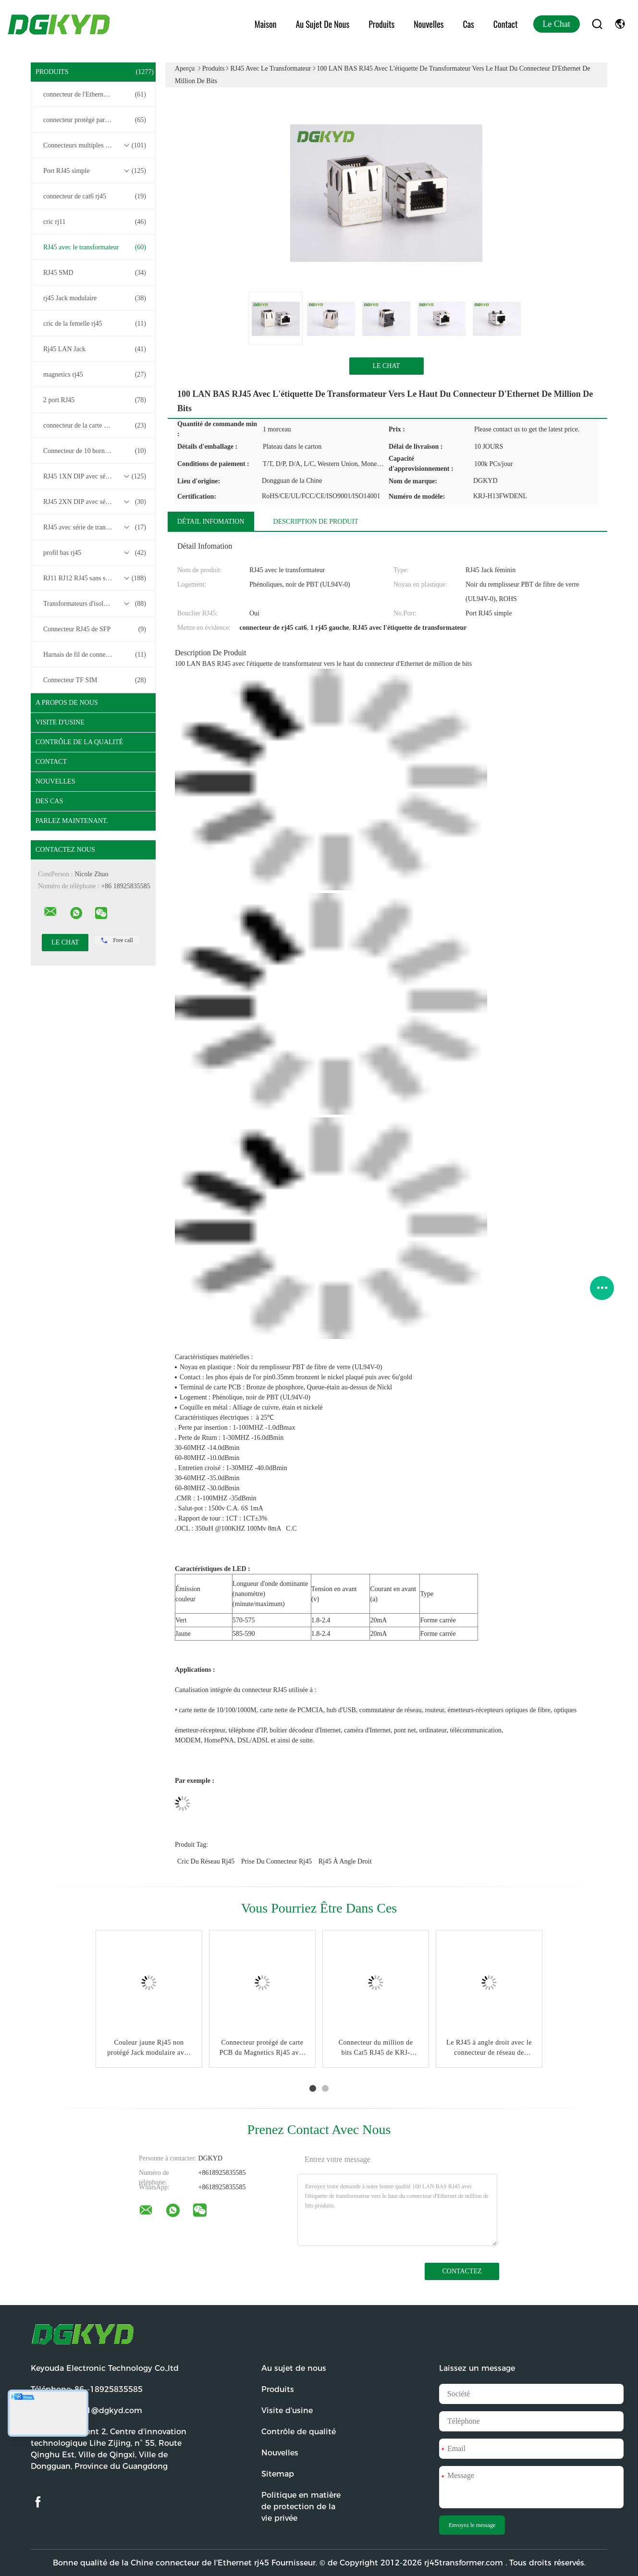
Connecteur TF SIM (94, 680)
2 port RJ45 (94, 400)
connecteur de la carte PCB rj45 (94, 425)
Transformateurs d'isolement (94, 604)
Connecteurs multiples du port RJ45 (94, 145)
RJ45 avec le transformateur (94, 247)
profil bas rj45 (94, 553)
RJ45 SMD (94, 273)
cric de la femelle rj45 (94, 324)
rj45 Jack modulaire (94, 298)
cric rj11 (94, 222)
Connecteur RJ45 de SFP (94, 629)
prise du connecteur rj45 (276, 1861)
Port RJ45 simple (94, 171)
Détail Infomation (211, 521)
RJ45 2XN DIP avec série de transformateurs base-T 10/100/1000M (95, 502)
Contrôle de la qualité (79, 742)
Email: (86, 2410)
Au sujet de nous (322, 24)
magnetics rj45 (94, 375)
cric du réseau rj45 (205, 1861)
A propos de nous (67, 702)
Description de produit (315, 521)
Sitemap (277, 2473)
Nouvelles (428, 24)
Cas (468, 24)
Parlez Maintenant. (72, 820)
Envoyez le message (472, 2525)
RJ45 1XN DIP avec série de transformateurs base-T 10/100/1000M (95, 476)
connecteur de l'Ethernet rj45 (94, 94)
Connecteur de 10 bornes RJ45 (94, 451)
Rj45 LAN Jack (94, 349)
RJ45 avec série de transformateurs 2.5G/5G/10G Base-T (95, 527)
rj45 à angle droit (345, 1861)
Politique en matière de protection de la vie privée (301, 2506)
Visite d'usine (60, 722)
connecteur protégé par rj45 (94, 120)
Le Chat (556, 24)
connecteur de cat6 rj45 (94, 196)
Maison (266, 24)
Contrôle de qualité (298, 2431)
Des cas (49, 801)
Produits (381, 24)
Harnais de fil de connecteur (94, 655)
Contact (505, 24)
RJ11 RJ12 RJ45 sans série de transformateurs (95, 578)
